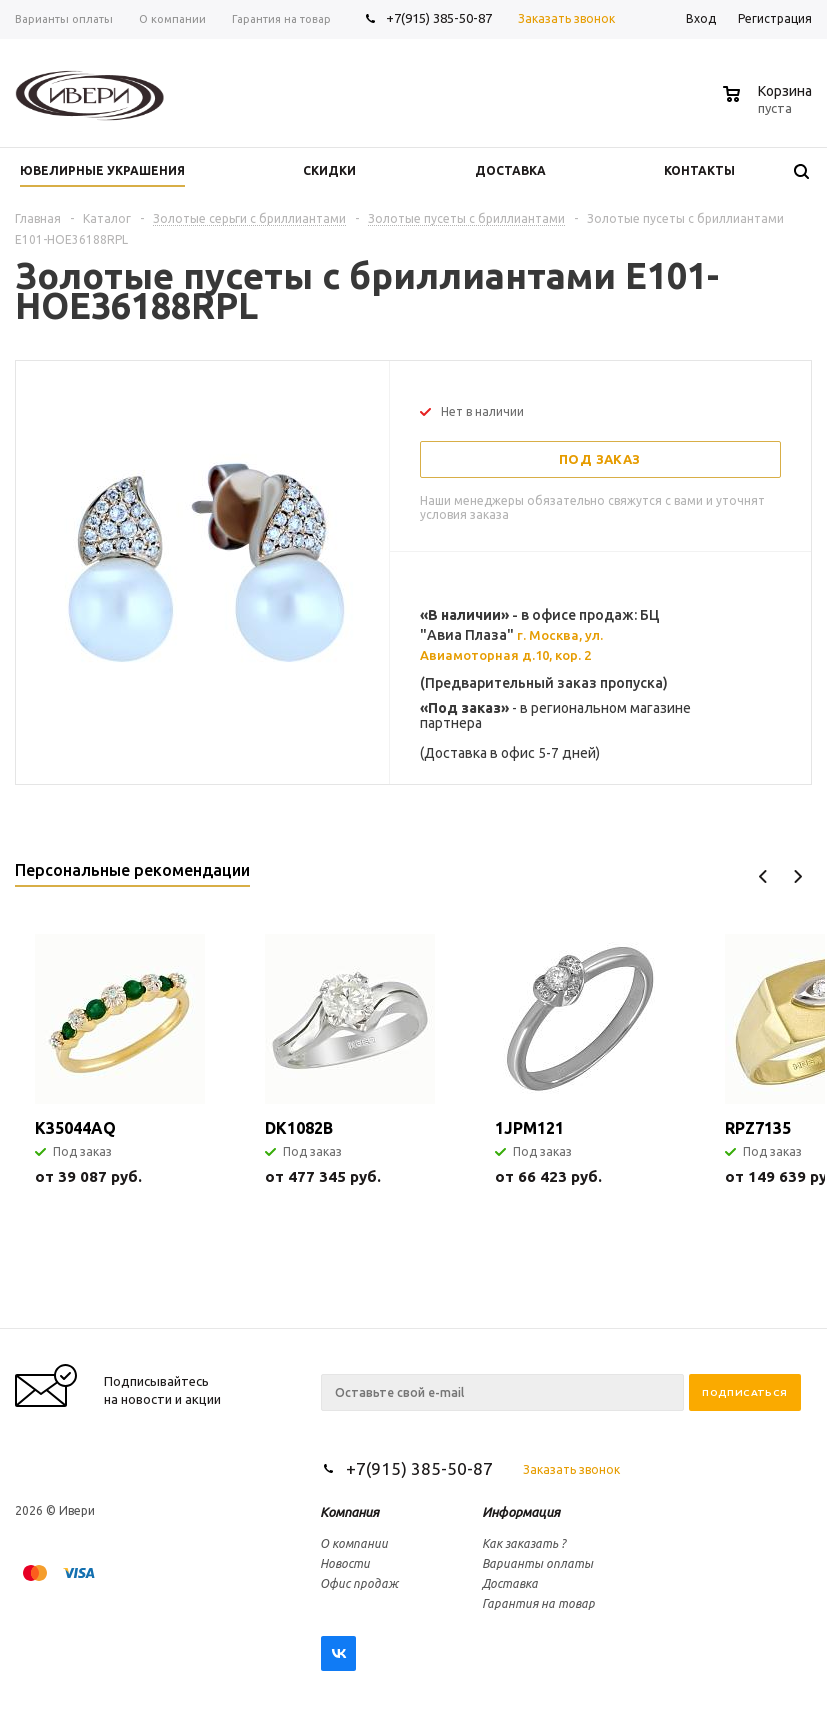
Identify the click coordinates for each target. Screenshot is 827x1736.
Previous (763, 876)
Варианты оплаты (537, 1563)
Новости (345, 1563)
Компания (349, 1512)
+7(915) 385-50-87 (440, 18)
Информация (521, 1512)
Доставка (510, 1583)
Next (797, 876)
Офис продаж (359, 1583)
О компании (354, 1543)
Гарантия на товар (538, 1603)
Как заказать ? (524, 1543)
